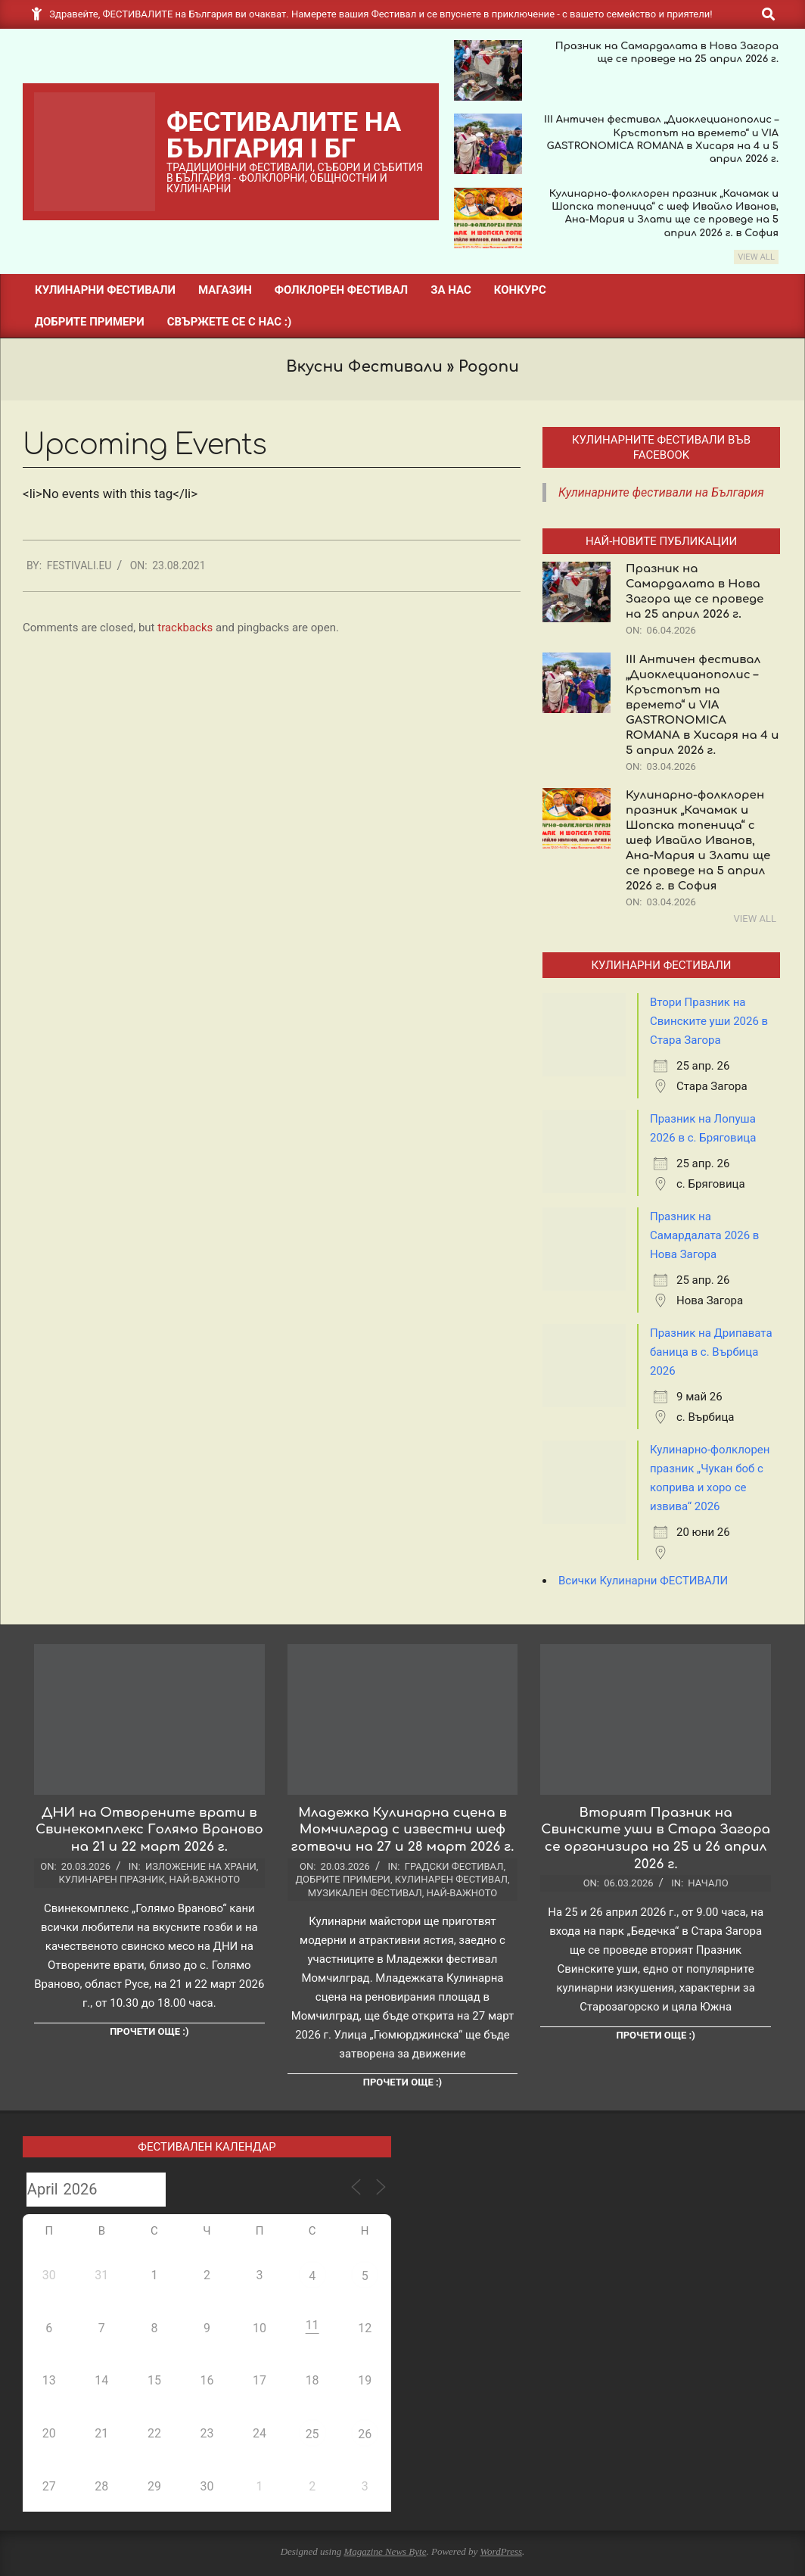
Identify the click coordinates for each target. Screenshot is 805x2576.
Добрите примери (342, 1879)
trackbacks (185, 627)
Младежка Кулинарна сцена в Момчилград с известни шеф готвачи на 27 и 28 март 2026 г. (402, 1829)
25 (312, 2434)
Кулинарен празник (111, 1879)
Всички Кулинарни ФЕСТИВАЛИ (643, 1580)
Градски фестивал (454, 1866)
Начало (708, 1883)
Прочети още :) (149, 2031)
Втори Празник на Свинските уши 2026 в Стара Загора (709, 1021)
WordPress (501, 2551)
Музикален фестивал (365, 1893)
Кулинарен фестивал (451, 1879)
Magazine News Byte (384, 2551)
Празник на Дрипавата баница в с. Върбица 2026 (711, 1352)
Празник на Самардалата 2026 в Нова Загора (704, 1235)
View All (756, 257)
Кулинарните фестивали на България (661, 492)
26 (364, 2434)
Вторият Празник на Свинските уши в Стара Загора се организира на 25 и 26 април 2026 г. (655, 1838)
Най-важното (205, 1879)
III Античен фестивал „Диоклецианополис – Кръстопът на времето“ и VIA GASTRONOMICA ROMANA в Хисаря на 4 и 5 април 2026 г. (702, 705)
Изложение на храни (200, 1866)
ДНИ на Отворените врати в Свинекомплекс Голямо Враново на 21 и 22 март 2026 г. (149, 1829)
